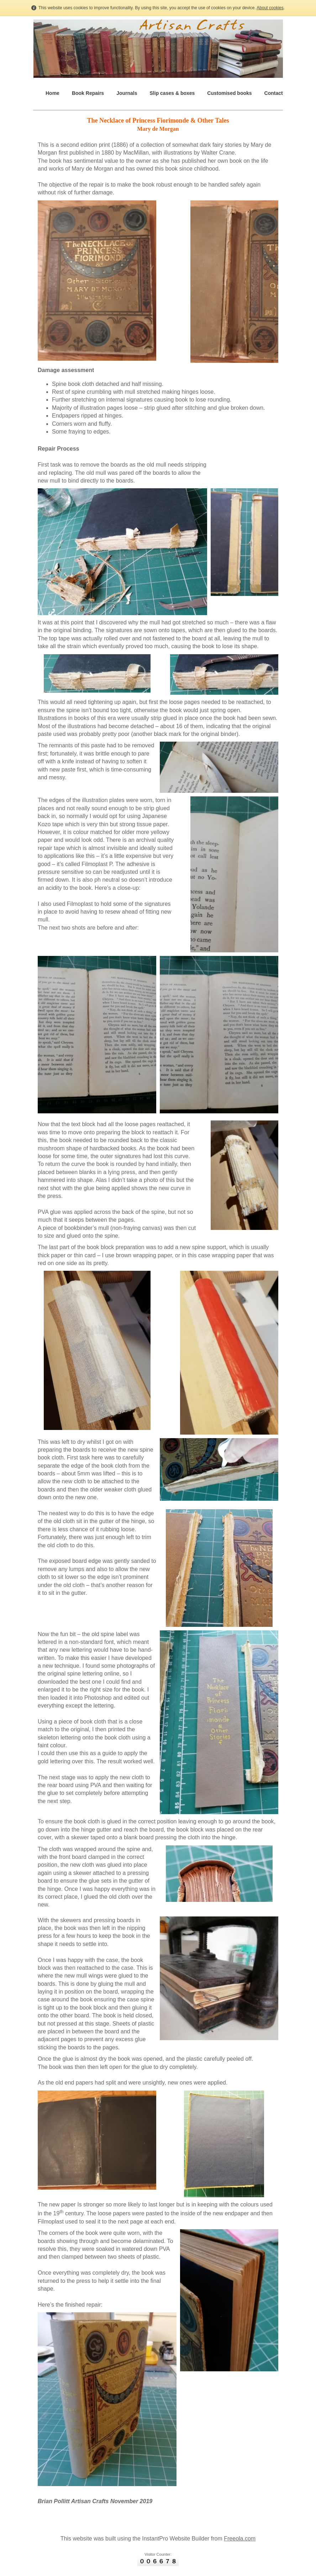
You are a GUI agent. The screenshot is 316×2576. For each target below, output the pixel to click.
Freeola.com (240, 2538)
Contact (273, 93)
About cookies (270, 7)
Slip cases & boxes (172, 93)
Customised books (229, 93)
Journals (126, 93)
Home (52, 93)
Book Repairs (88, 93)
